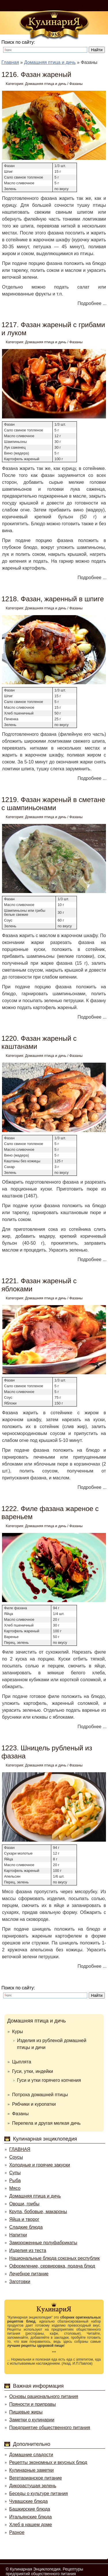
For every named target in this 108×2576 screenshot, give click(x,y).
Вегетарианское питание (35, 2477)
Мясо (14, 2188)
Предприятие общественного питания (49, 2427)
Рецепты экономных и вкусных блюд (48, 2462)
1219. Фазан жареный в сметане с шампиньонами (53, 804)
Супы (15, 2172)
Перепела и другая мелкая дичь (46, 2123)
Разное (16, 2532)
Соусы (16, 2157)
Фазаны (76, 83)
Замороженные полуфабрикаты (43, 2242)
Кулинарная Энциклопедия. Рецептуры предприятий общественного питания (44, 2571)
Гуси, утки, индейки (32, 2071)
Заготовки (19, 2281)
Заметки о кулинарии (31, 2419)
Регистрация (92, 5)
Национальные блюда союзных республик (54, 2258)
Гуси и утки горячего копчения (49, 2080)
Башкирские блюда (29, 2509)
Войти (64, 5)
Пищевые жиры (26, 2412)
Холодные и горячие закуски (39, 2164)
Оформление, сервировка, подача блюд (52, 2266)
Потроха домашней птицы (40, 2094)
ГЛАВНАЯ (19, 2149)
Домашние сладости (31, 2454)
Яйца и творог (24, 2219)
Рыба (15, 2180)
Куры (17, 2031)
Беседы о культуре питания (38, 2493)
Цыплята (21, 2061)
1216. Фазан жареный (36, 74)
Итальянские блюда (30, 2516)
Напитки (18, 2234)
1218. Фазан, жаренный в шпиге (52, 599)
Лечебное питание (28, 2273)
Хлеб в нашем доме (30, 2524)
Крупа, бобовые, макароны (38, 2211)
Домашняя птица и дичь (45, 83)
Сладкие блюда (26, 2227)
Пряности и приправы (32, 2404)
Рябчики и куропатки (34, 2104)
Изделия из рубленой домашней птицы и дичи (51, 2044)
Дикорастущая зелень (32, 2485)
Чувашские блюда (28, 2501)
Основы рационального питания (43, 2396)
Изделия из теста (27, 2250)
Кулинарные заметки (31, 2470)
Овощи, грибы (24, 2203)
